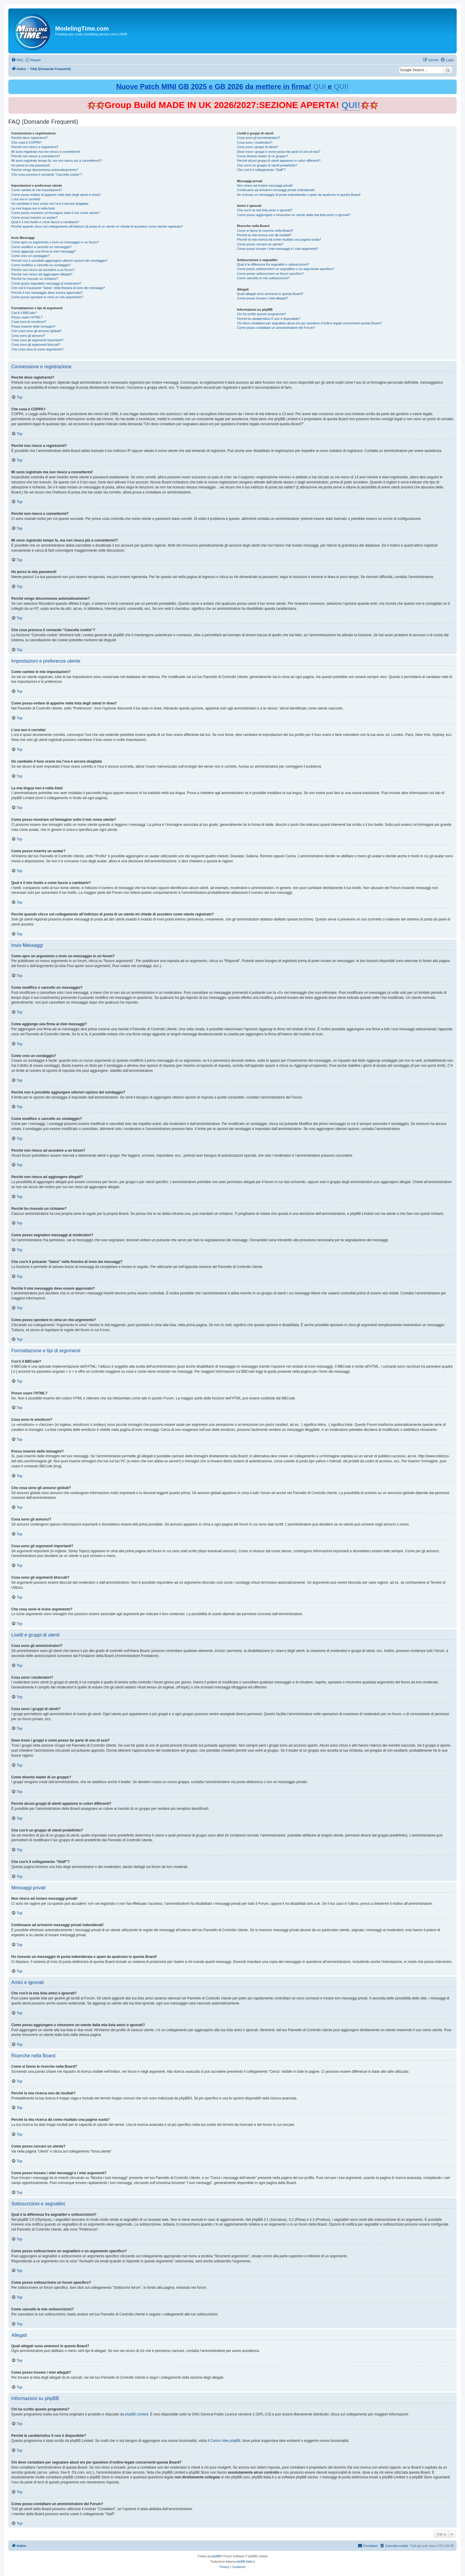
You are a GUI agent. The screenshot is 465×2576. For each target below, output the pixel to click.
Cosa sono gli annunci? (28, 335)
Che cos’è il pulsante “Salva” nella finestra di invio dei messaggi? (58, 288)
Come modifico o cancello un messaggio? (41, 247)
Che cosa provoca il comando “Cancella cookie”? (46, 174)
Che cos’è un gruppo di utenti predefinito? (267, 165)
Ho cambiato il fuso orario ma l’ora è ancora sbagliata (49, 203)
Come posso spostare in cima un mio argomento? (47, 297)
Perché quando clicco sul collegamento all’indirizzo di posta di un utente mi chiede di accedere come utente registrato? (97, 226)
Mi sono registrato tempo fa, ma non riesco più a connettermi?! (56, 160)
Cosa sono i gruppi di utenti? (257, 147)
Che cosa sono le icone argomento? (37, 349)
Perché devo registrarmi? (29, 137)
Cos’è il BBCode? (24, 313)
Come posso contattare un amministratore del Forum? (276, 327)
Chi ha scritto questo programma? (261, 314)
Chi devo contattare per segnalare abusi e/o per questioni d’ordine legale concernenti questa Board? (309, 323)
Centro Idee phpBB (225, 2441)
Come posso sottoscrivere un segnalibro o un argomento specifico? (285, 269)
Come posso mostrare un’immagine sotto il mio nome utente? (55, 213)
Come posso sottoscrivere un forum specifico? (270, 273)
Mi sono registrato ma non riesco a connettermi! (45, 151)
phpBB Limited (136, 2414)
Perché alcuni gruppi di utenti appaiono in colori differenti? (279, 160)
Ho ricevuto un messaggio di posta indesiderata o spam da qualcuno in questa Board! (299, 194)
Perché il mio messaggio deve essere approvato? (47, 292)
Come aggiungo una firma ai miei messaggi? (43, 251)
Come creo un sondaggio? (30, 256)
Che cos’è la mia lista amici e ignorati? (264, 210)
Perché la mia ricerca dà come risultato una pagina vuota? (279, 239)
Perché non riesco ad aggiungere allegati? (41, 274)
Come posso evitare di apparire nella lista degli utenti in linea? (56, 194)
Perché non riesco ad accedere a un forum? (43, 270)
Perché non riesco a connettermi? (35, 156)
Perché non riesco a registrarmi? (34, 147)
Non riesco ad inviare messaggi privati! (265, 185)
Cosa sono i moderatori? (255, 142)
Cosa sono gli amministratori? (258, 137)
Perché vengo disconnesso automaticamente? (44, 170)
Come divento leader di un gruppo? (262, 156)
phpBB (215, 2556)
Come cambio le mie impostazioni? (36, 190)
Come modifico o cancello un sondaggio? (41, 265)
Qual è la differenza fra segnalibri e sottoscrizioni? (273, 264)
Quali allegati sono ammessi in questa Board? (270, 294)
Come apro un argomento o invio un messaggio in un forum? (55, 242)
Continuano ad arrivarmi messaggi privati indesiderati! (276, 190)
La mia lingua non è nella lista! (33, 208)
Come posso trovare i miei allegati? (262, 298)
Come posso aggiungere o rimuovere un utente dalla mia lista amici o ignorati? (294, 215)
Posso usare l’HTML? (26, 317)
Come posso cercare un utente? (260, 244)
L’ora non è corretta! (25, 199)
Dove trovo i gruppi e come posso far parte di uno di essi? (278, 151)
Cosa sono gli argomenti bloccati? (35, 344)
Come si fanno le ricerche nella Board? (265, 230)
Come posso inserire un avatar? (34, 217)
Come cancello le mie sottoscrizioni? (263, 278)
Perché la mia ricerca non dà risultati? (264, 235)
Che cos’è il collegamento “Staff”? (261, 170)
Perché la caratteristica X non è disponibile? (268, 318)
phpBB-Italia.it (245, 2561)
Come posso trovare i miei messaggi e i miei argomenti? (277, 248)
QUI (319, 86)
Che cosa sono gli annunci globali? (36, 331)
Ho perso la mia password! (30, 165)
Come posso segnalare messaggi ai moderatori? (46, 283)
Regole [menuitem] (36, 60)
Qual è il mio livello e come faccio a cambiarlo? (45, 222)
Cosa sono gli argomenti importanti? (37, 340)
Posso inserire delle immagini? (33, 326)
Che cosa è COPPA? (26, 142)
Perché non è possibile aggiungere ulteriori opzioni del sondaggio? (59, 260)
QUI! (341, 86)
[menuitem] (17, 60)
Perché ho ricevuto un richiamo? (34, 278)
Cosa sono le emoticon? (28, 321)
